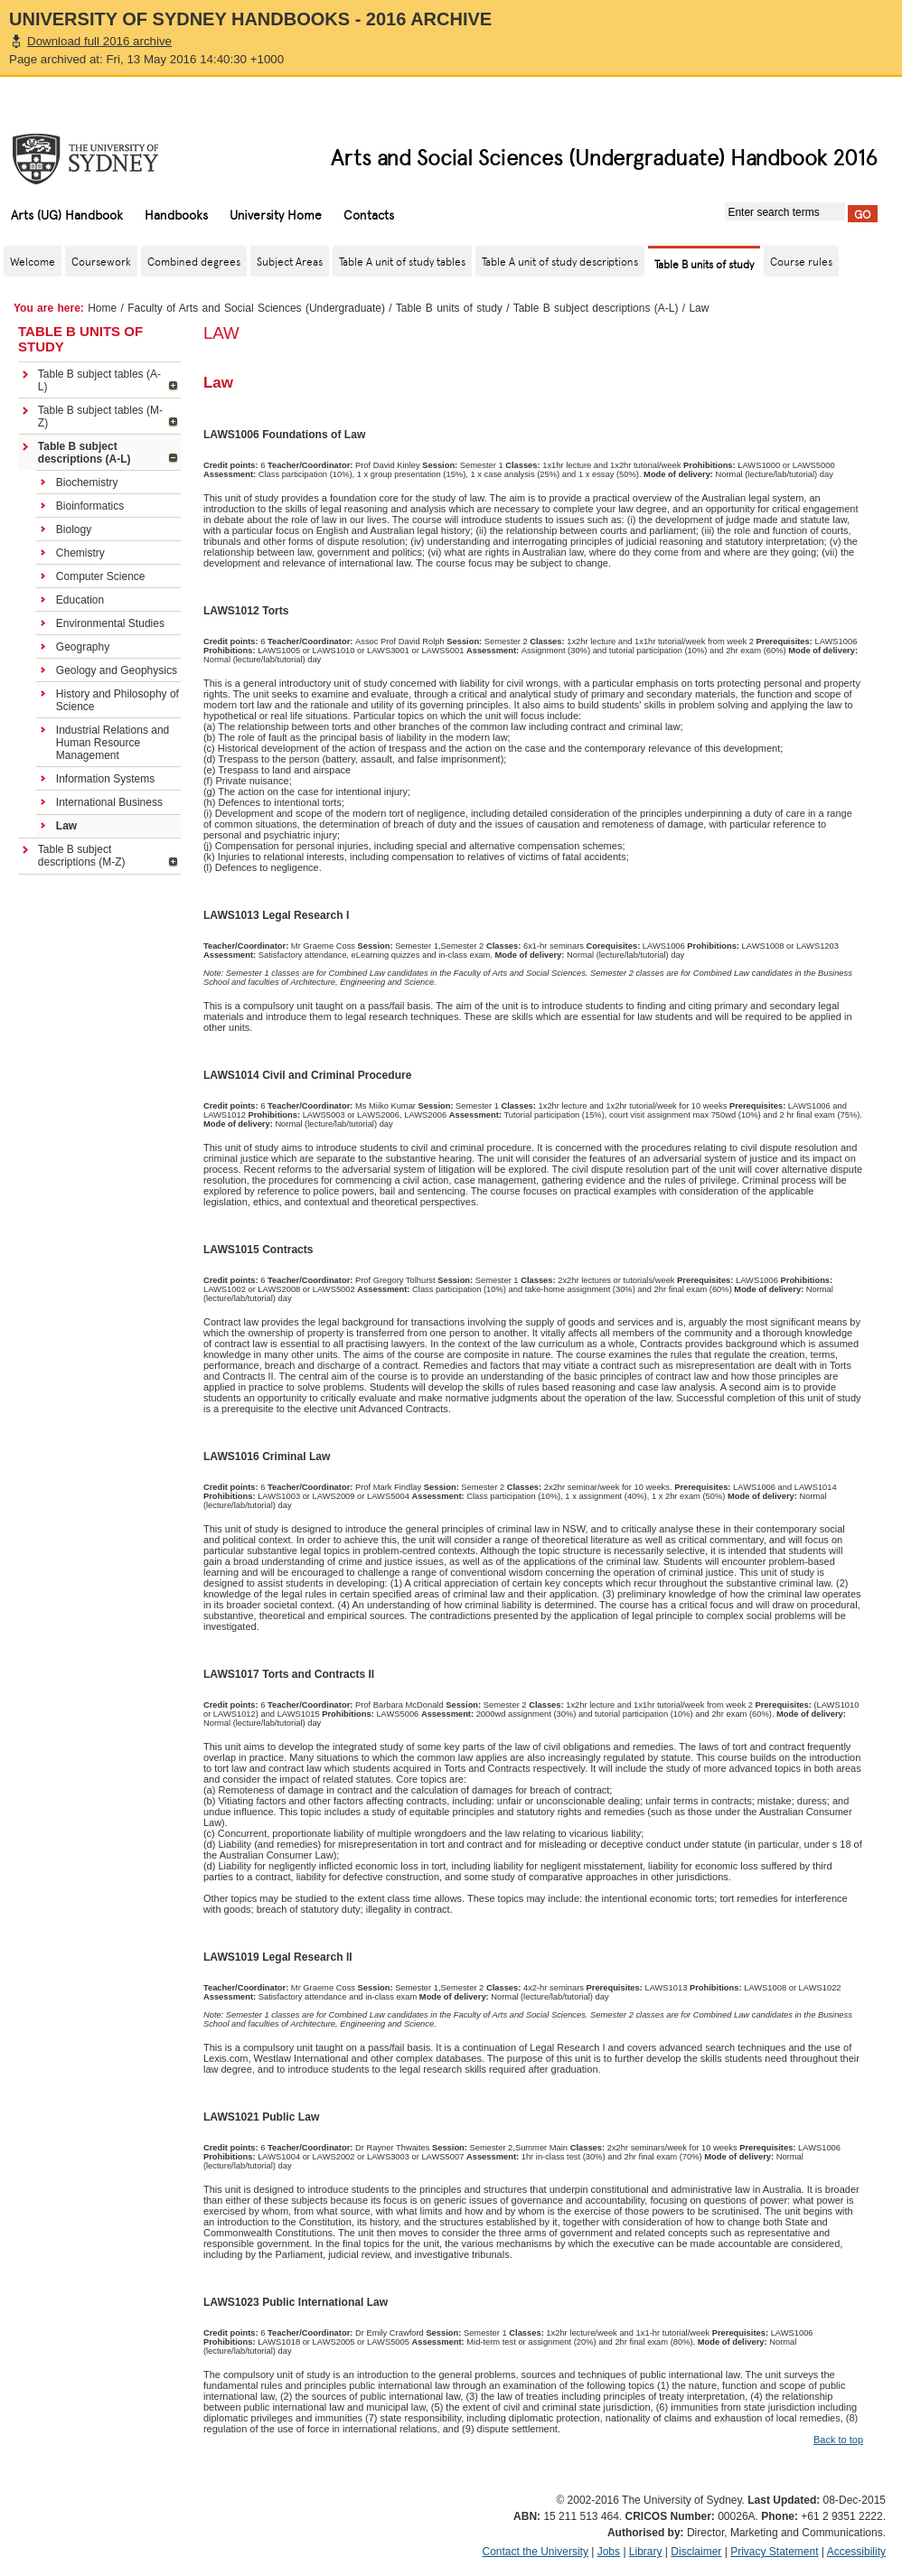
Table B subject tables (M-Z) (100, 416)
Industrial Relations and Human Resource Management (112, 743)
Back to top (838, 2439)
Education (80, 600)
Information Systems (105, 779)
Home (102, 308)
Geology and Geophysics (116, 670)
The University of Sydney (103, 159)
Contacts (368, 214)
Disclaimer (696, 2551)
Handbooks (176, 214)
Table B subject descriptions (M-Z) (82, 855)
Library (645, 2551)
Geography (82, 647)
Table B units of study (449, 308)
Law (66, 826)
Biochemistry (87, 482)
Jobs (608, 2551)
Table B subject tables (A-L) (99, 380)
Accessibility (856, 2551)
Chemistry (80, 553)
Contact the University (535, 2551)
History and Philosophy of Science (117, 700)
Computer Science (101, 576)
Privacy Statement (774, 2551)
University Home (276, 214)
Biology (73, 529)
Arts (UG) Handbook (67, 214)
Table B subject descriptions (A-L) (596, 308)
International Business (109, 802)
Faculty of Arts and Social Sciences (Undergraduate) (256, 308)
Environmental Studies (110, 623)
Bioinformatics (90, 506)
